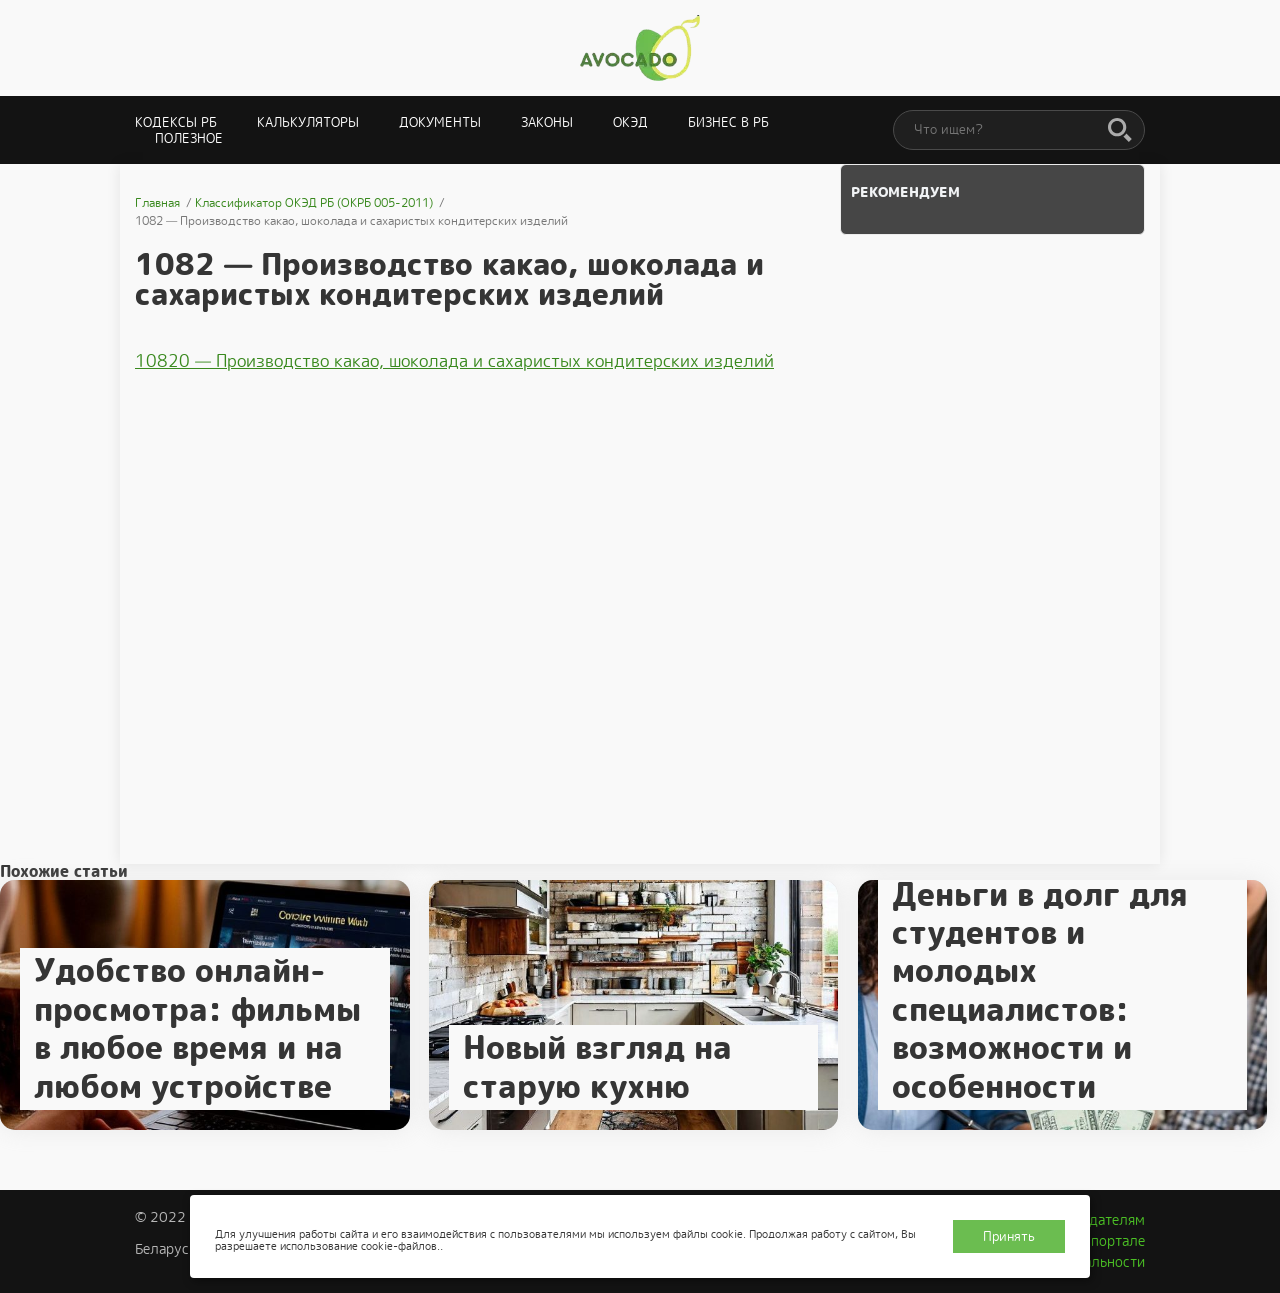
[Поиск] (1120, 131)
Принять (1009, 1236)
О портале (1111, 1241)
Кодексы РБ (176, 122)
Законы (547, 122)
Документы (440, 122)
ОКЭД (630, 122)
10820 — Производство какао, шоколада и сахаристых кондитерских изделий (454, 361)
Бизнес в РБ (728, 122)
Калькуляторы (308, 122)
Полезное (189, 138)
